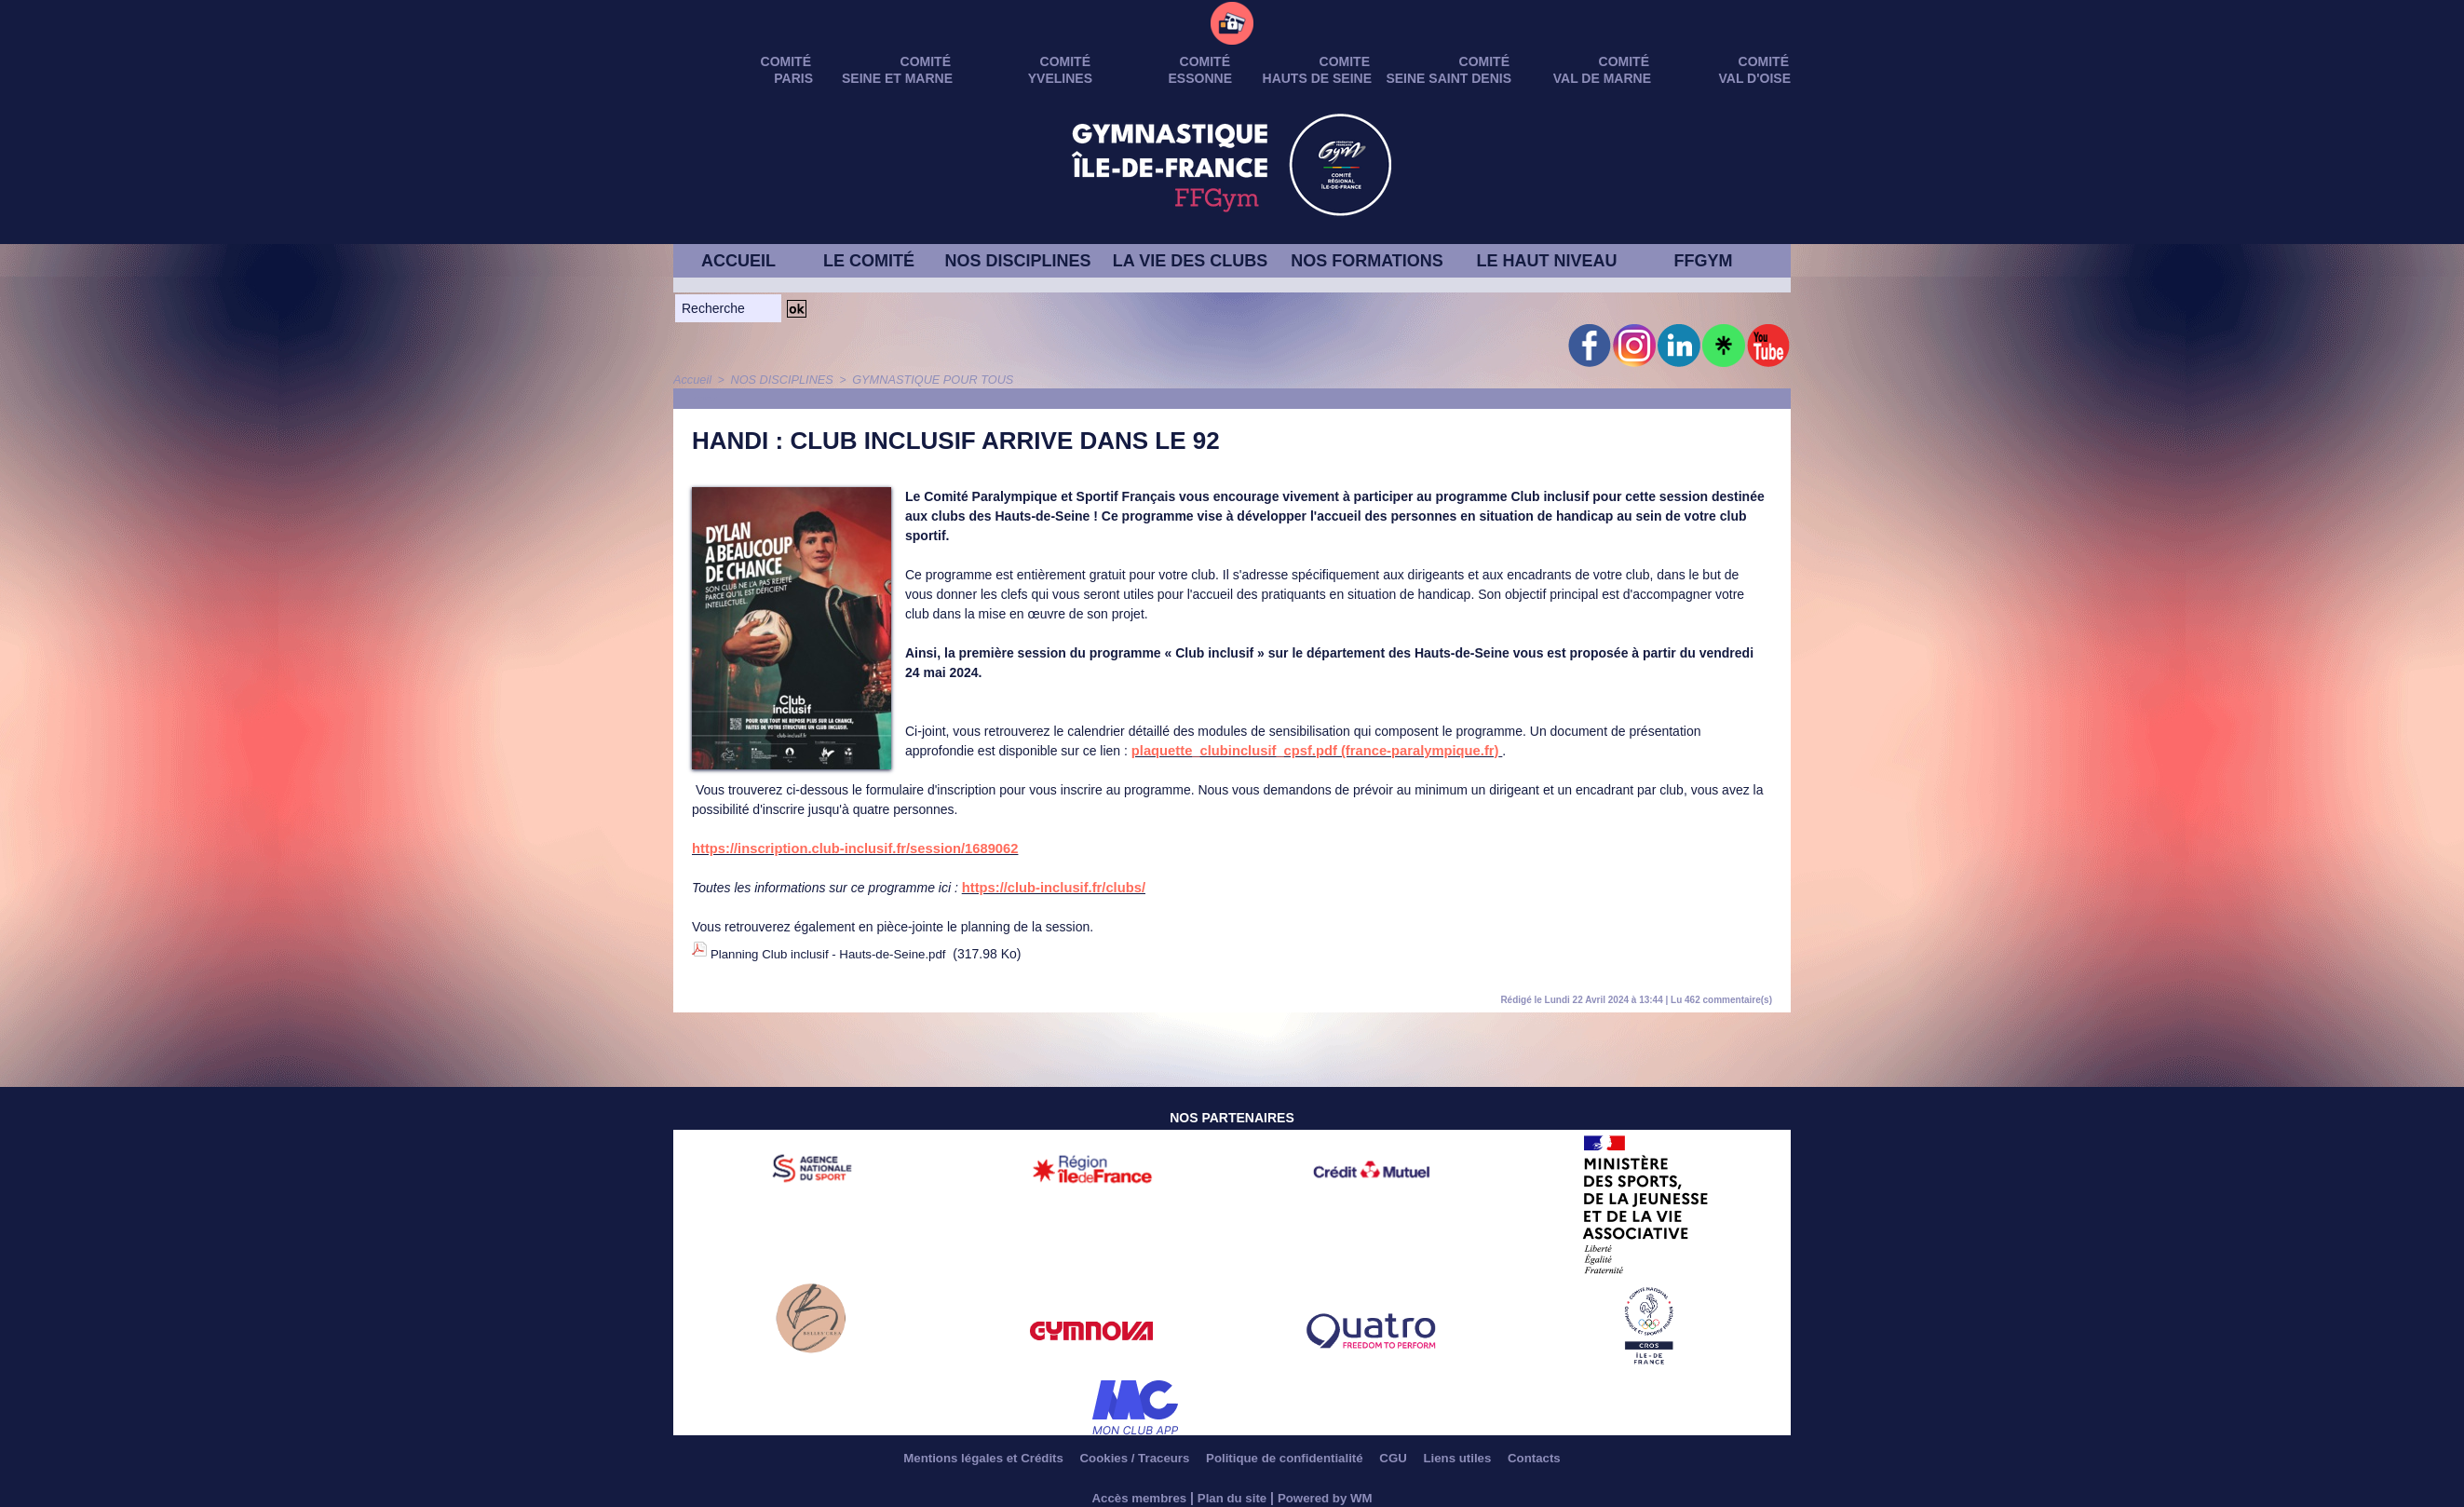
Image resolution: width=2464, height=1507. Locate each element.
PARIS (793, 78)
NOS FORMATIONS (1367, 260)
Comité (1764, 61)
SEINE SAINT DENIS (1448, 78)
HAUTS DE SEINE (1317, 78)
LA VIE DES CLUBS (1190, 260)
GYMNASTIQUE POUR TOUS (919, 379)
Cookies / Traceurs (1123, 1451)
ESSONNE (1200, 78)
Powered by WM (1329, 1490)
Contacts (1563, 1451)
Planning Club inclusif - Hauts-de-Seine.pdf (835, 950)
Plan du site (1232, 1490)
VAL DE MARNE (1602, 78)
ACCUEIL (738, 260)
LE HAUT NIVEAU (1546, 260)
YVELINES (1060, 78)
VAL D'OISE (1755, 78)
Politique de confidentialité (1287, 1451)
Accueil (691, 379)
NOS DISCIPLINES (1017, 260)
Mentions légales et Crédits (959, 1451)
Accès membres (1135, 1490)
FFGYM (1703, 260)
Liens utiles (1479, 1451)
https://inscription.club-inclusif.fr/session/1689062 (847, 847)
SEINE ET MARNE (897, 78)
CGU (1406, 1451)
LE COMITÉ (868, 260)
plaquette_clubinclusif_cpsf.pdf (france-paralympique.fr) (1306, 749)
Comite (1345, 61)
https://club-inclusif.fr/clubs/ (1049, 886)
